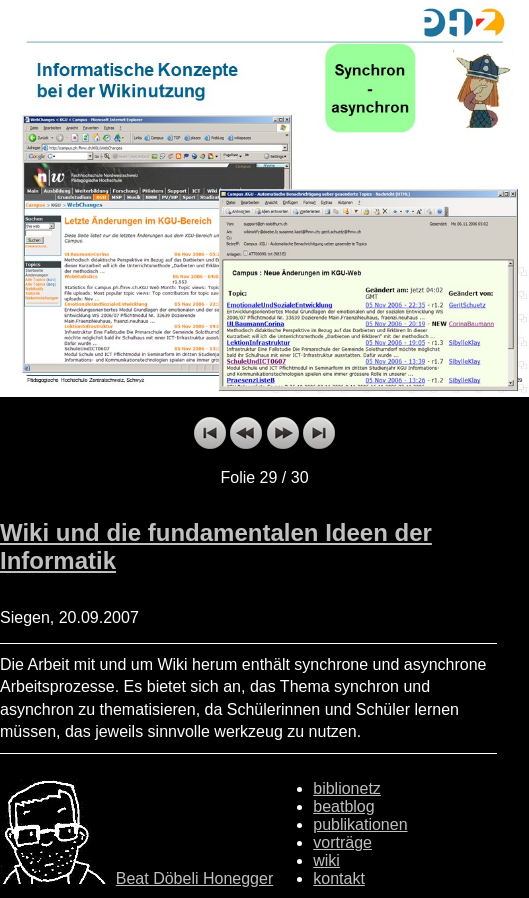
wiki (326, 860)
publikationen (360, 824)
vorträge (342, 842)
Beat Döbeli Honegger (194, 878)
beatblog (343, 806)
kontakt (339, 878)
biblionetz (347, 788)
